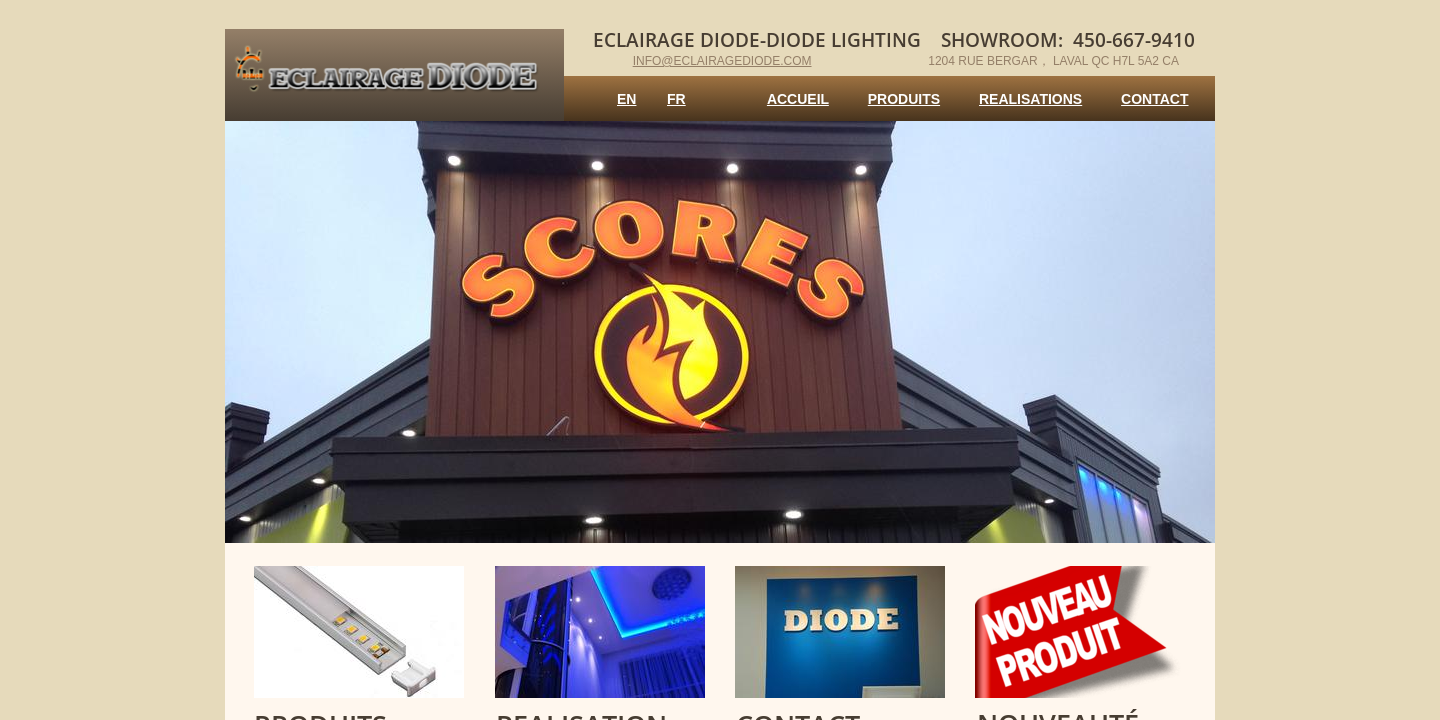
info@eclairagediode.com (722, 61)
